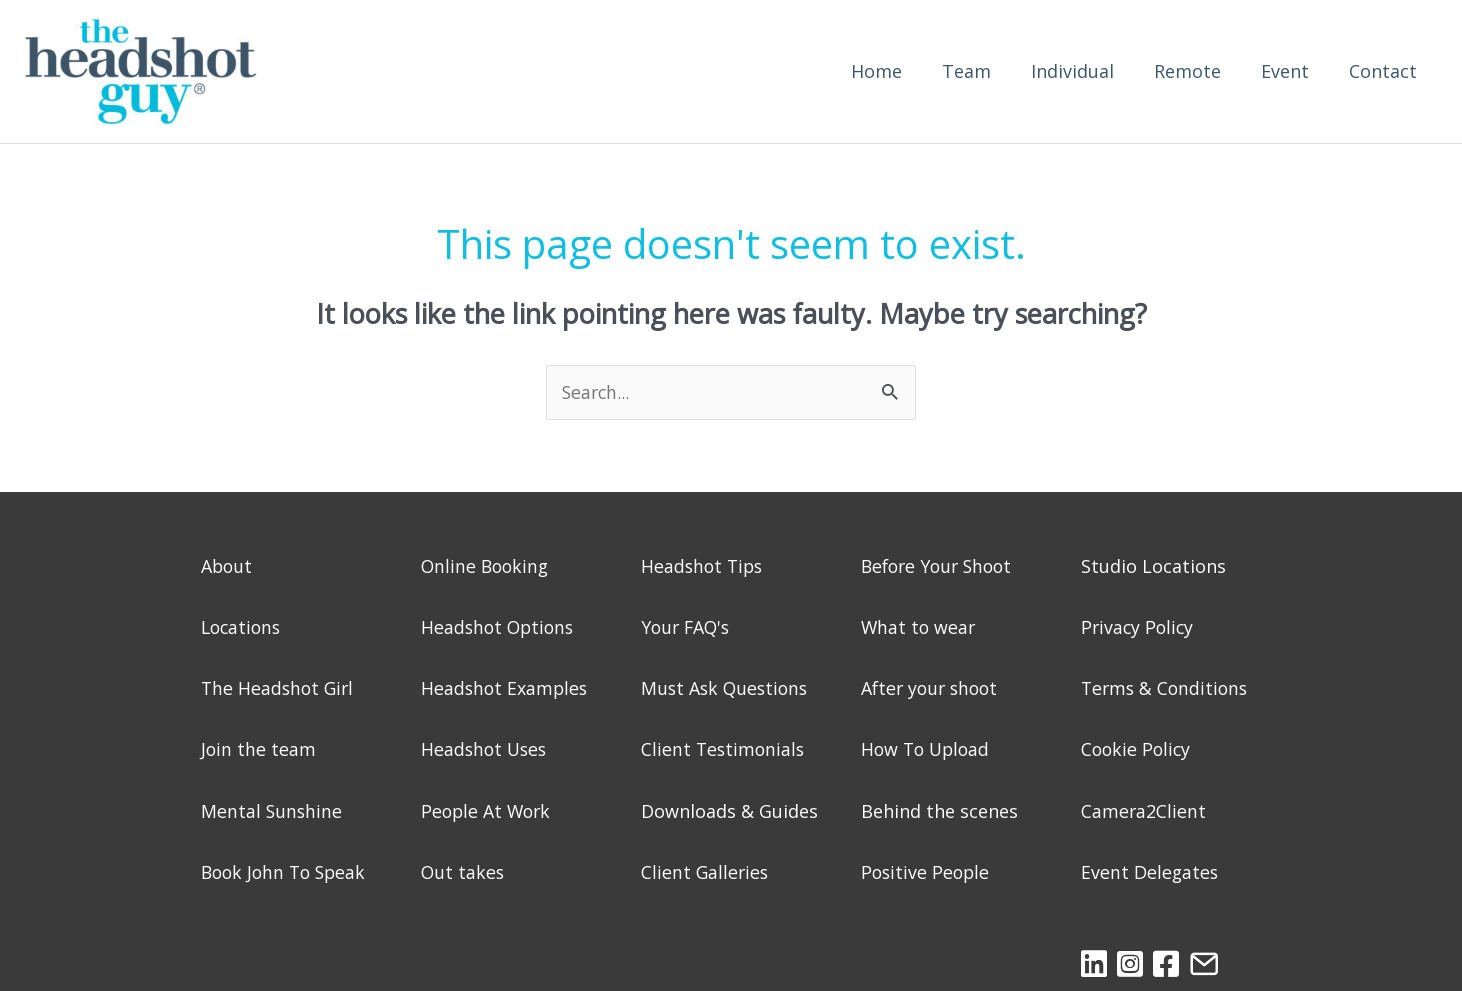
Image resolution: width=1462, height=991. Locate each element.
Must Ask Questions (727, 689)
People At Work (488, 812)
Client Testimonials (724, 750)
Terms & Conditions (1167, 689)
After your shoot (932, 689)
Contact (1383, 72)
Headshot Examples (506, 689)
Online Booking (487, 567)
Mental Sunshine (272, 812)
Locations (243, 628)
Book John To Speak (287, 873)
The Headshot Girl (279, 689)
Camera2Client (1144, 812)
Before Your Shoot (940, 567)
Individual (1072, 72)
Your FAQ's (687, 628)
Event (1285, 72)
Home (876, 72)
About (227, 567)
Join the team (259, 750)
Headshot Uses (486, 750)
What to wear (919, 628)
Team (966, 72)
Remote (1187, 72)
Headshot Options (500, 628)
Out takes (463, 873)
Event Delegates (1150, 873)
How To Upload (928, 750)
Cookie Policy (1137, 750)
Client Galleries (706, 873)
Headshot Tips (704, 567)
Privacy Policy (1139, 628)
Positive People (927, 873)
